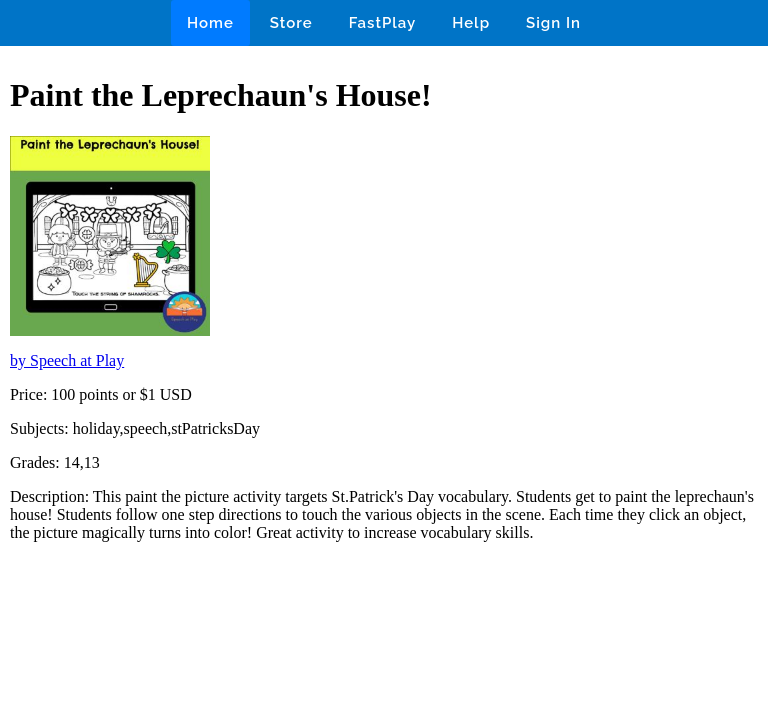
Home (210, 23)
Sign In (553, 23)
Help (471, 23)
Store (291, 23)
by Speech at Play (67, 360)
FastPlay (383, 23)
